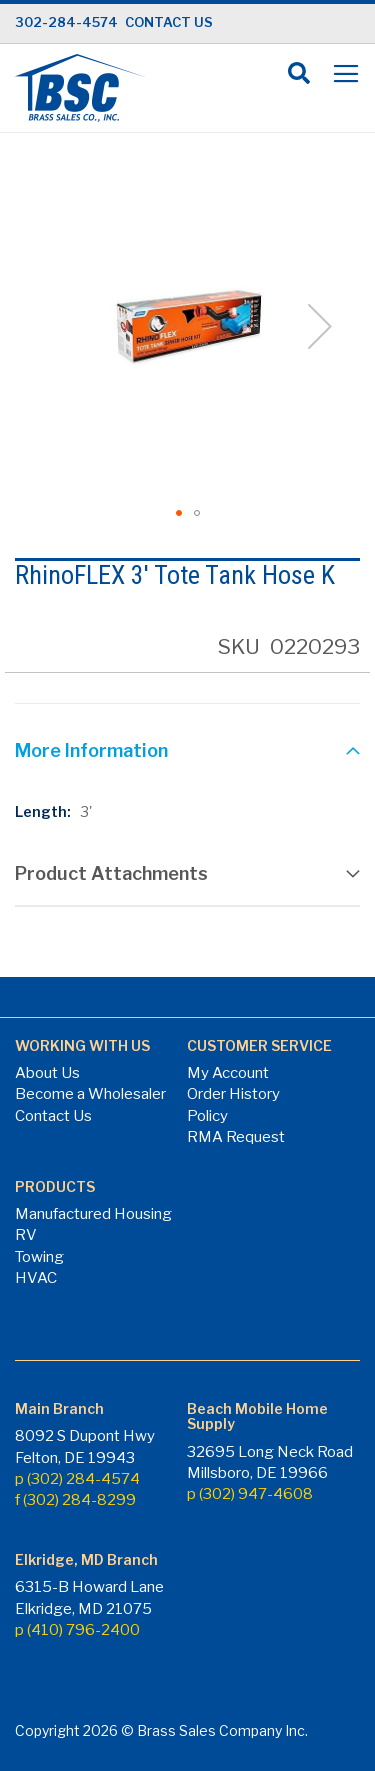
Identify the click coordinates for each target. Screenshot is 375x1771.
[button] (179, 513)
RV (26, 1235)
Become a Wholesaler (90, 1094)
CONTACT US (169, 22)
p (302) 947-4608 (250, 1494)
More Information (91, 750)
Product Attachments (111, 873)
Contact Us (53, 1116)
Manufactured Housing (93, 1214)
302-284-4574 (66, 22)
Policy (207, 1116)
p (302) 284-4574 (77, 1479)
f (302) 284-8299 (75, 1500)
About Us (47, 1073)
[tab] (187, 753)
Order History (233, 1094)
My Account (228, 1073)
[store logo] (80, 88)
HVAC (36, 1278)
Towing (39, 1257)
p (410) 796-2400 (77, 1630)
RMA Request (236, 1137)
